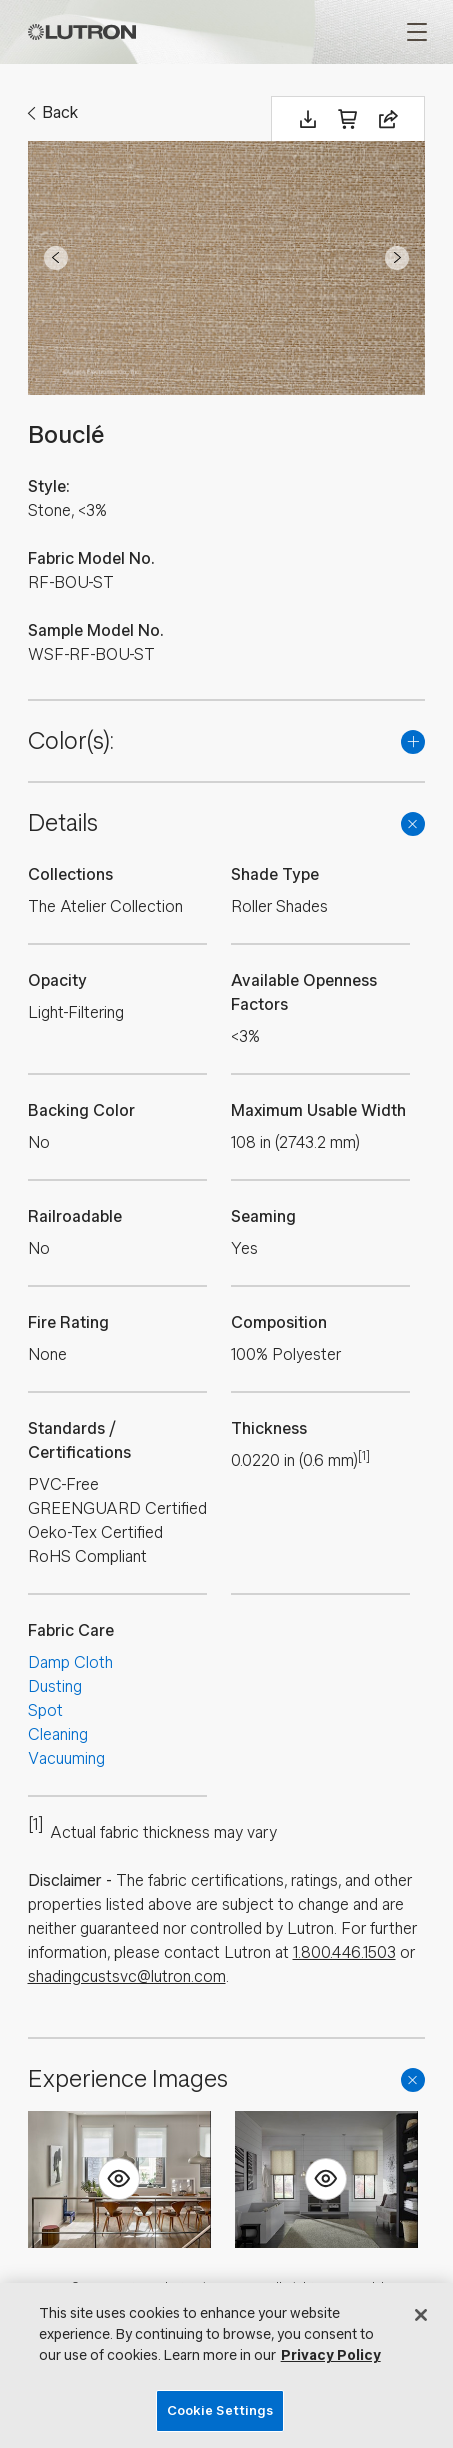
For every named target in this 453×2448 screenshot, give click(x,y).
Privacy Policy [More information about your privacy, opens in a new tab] (331, 2355)
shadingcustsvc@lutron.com (127, 1976)
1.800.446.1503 (344, 1952)
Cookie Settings (220, 2410)
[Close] (421, 2315)
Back (60, 112)
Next (397, 258)
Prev (56, 258)
